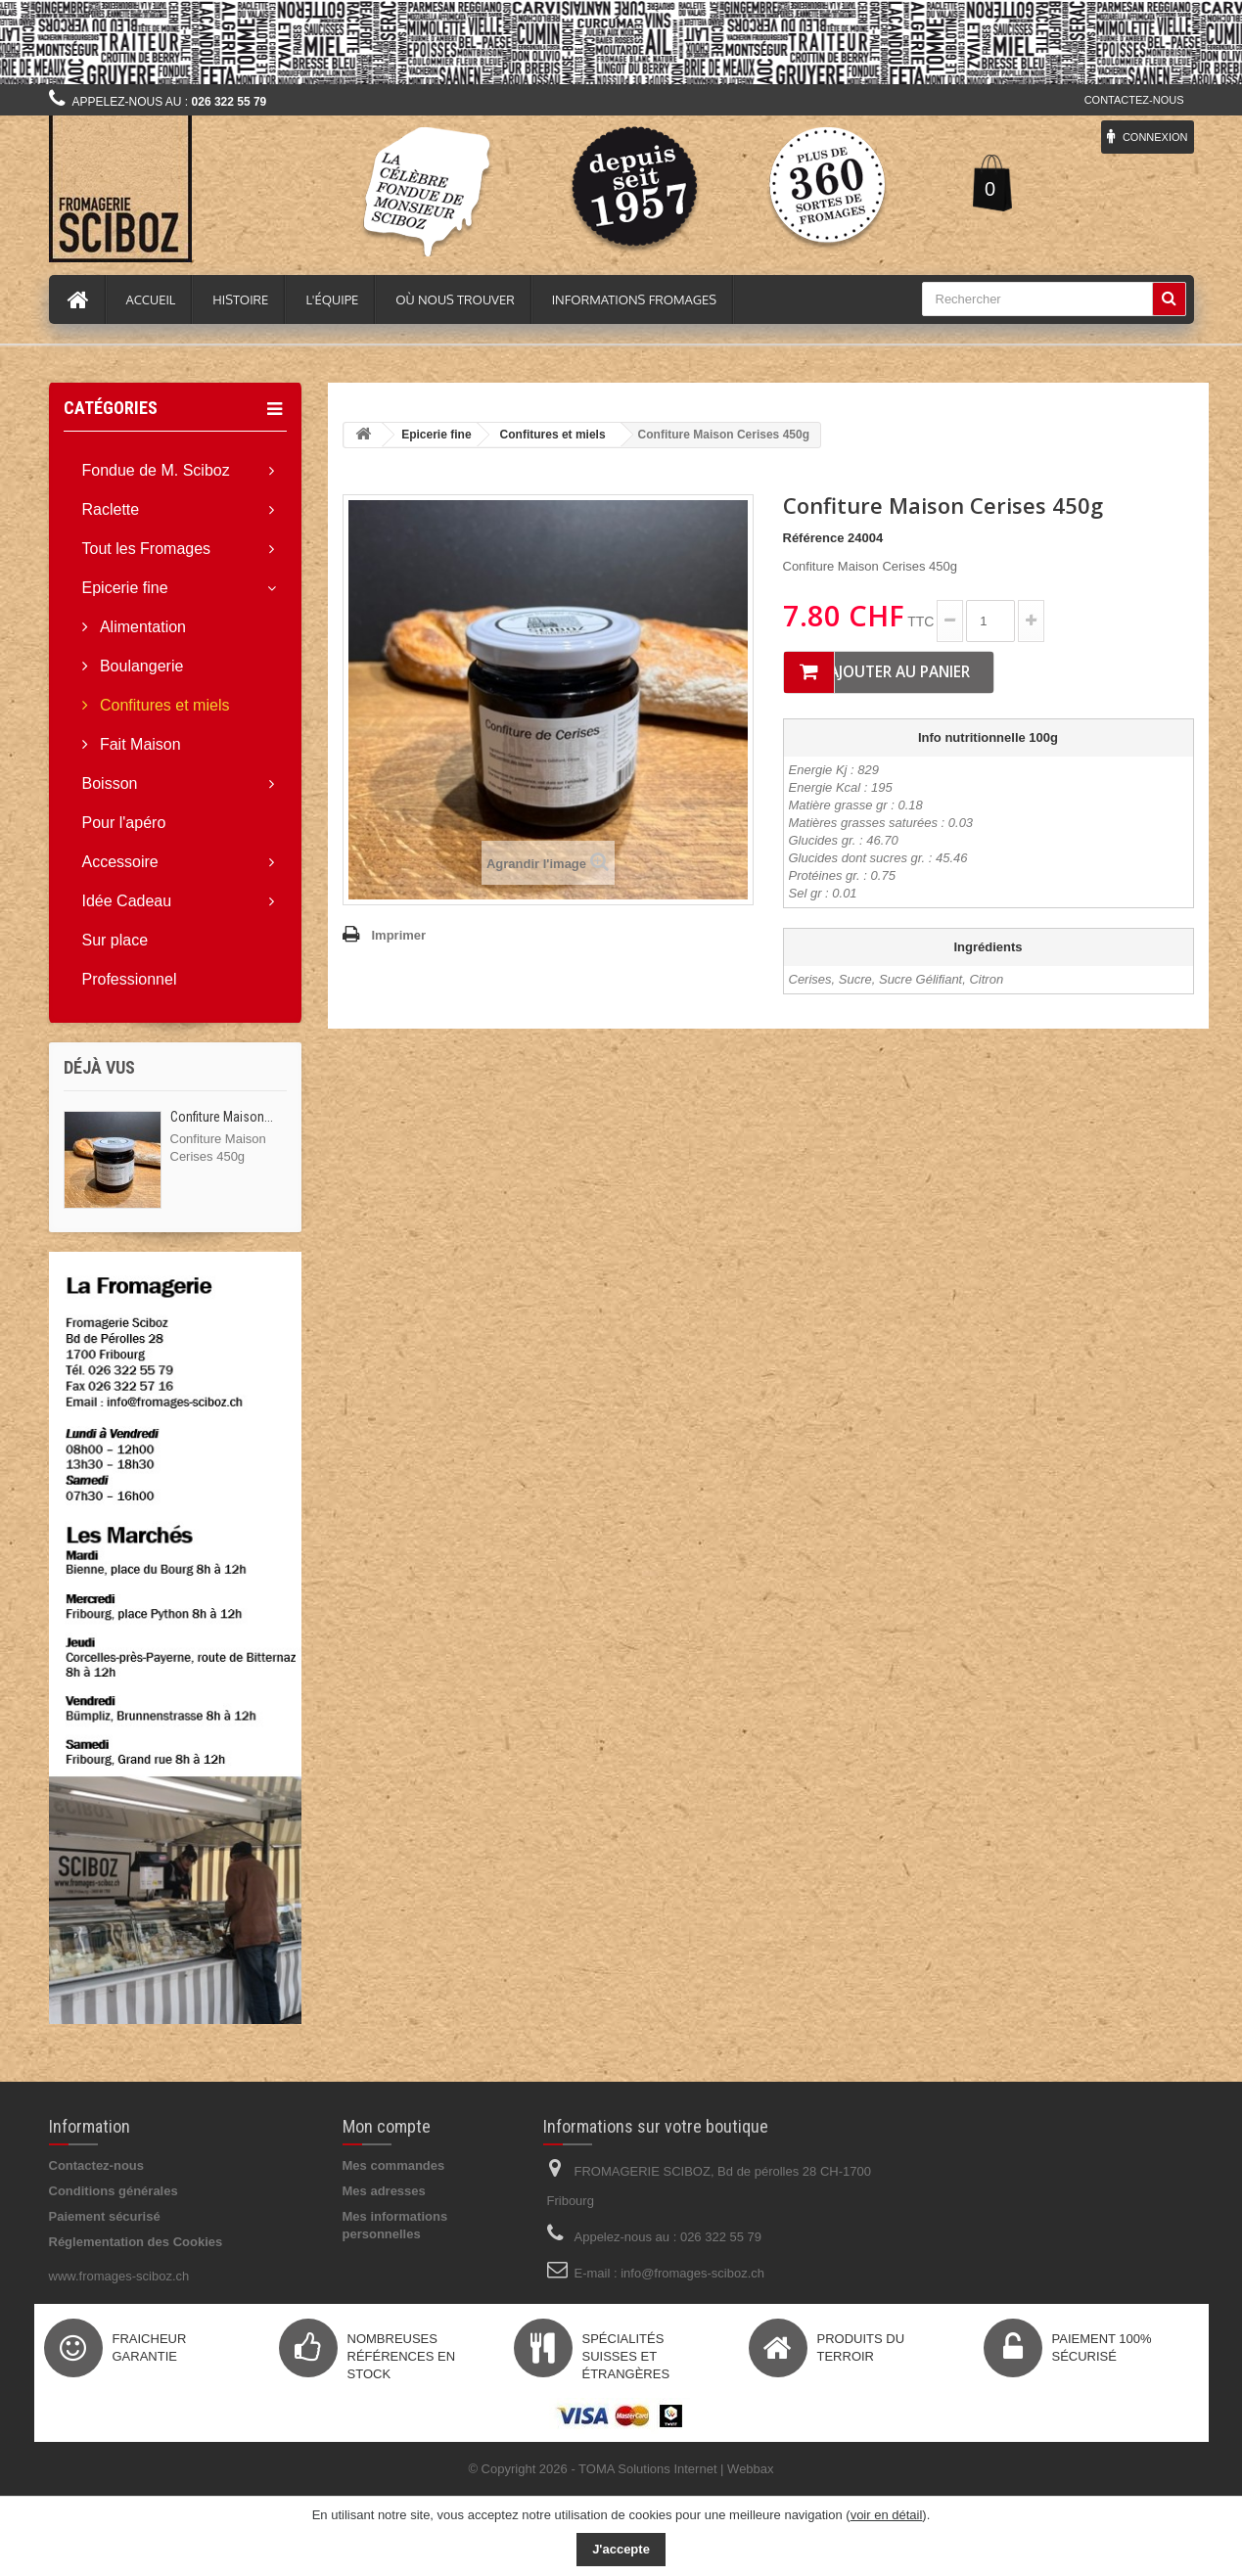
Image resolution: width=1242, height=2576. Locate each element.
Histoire (240, 299)
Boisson (110, 783)
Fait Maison (138, 744)
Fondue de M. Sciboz (156, 470)
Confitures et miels (163, 705)
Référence (814, 537)
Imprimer (399, 935)
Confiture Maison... (221, 1117)
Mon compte (387, 2126)
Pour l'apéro (124, 822)
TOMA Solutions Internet (647, 2468)
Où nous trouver (454, 299)
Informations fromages (634, 299)
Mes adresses (384, 2191)
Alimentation (141, 627)
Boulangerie (140, 666)
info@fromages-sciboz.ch (692, 2273)
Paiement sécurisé (105, 2216)
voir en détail (887, 2514)
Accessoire (120, 861)
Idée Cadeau (127, 901)
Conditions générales (113, 2191)
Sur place (115, 940)
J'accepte (621, 2549)
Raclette (111, 509)
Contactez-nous (1134, 100)
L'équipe (331, 299)
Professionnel (129, 979)
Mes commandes (394, 2165)
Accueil (151, 299)
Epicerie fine (125, 587)
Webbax (750, 2468)
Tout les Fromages (146, 548)
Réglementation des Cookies (136, 2241)
